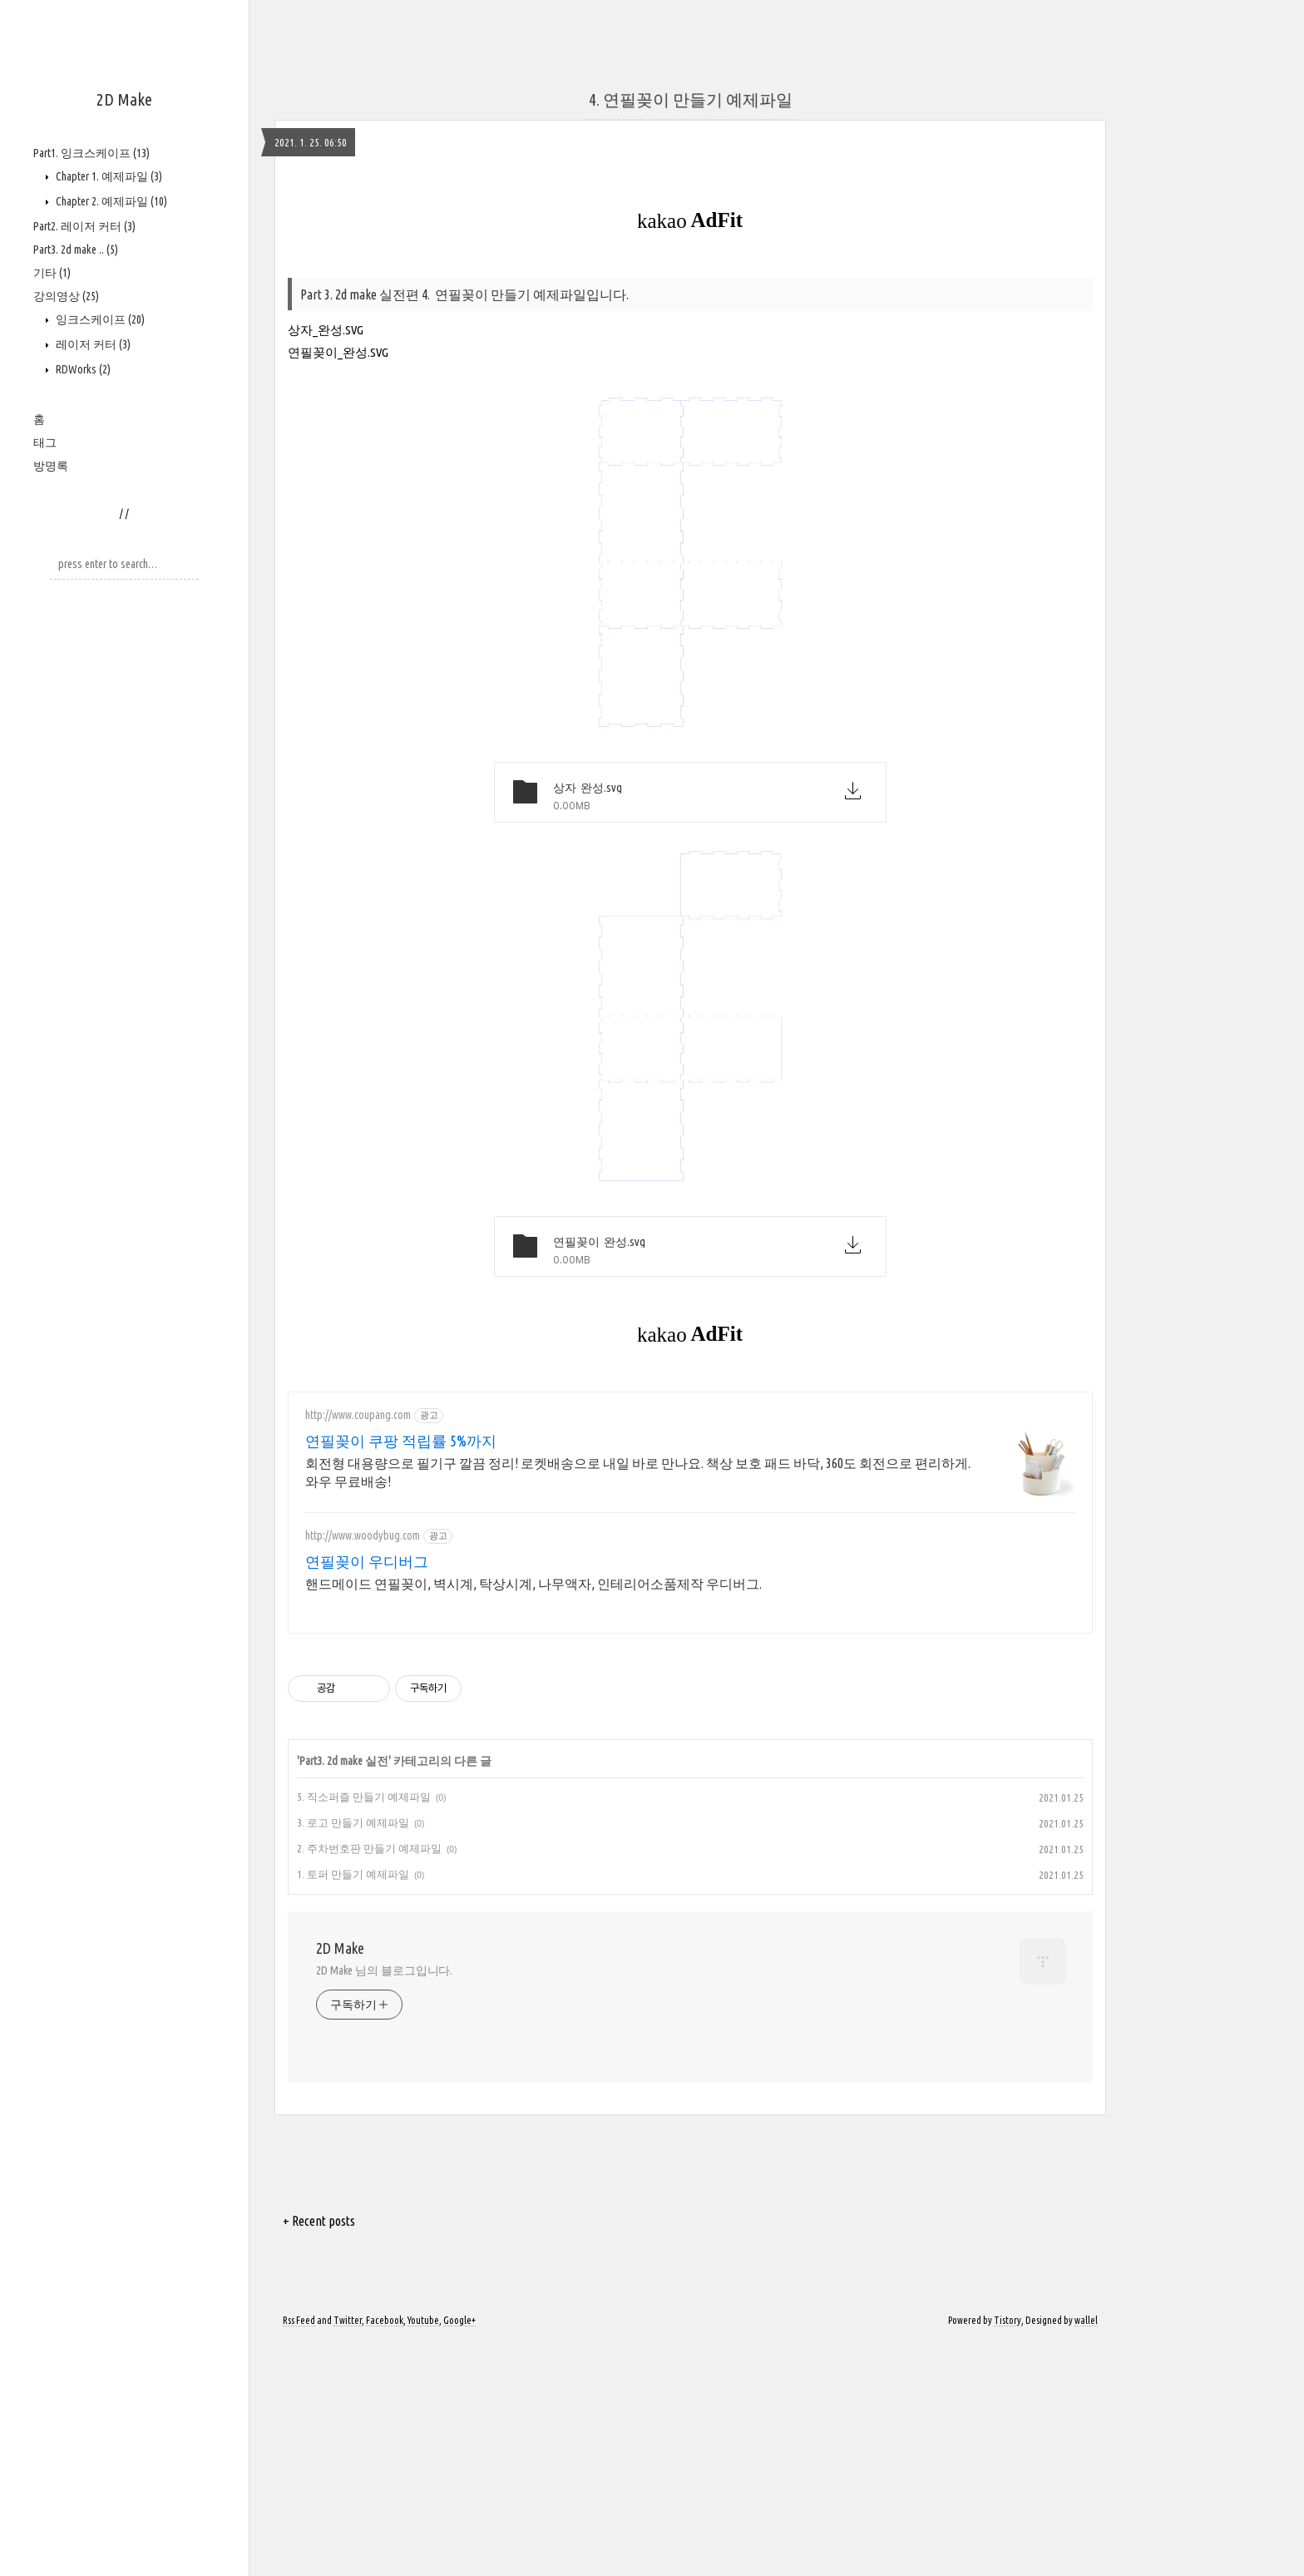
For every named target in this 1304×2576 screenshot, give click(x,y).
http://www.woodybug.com (362, 1768)
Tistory (1007, 2553)
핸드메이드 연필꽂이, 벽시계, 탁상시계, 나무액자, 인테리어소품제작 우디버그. (533, 1816)
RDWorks (82, 369)
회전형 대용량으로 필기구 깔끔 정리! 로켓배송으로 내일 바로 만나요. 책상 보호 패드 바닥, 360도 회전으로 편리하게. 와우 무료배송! (638, 1705)
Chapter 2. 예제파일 (110, 201)
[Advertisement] (499, 116)
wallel (1086, 2553)
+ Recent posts (319, 2453)
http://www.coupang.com (358, 1647)
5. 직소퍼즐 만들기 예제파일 (364, 2029)
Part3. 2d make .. (75, 249)
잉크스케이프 (99, 319)
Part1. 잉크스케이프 (91, 153)
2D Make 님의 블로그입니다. (384, 2203)
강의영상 (66, 296)
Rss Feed (299, 2553)
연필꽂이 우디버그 (366, 1794)
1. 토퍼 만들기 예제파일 (353, 2107)
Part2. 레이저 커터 (84, 226)
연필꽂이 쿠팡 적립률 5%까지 (400, 1673)
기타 (52, 272)
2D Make (124, 99)
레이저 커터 (92, 344)
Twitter (347, 2553)
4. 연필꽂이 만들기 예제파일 (691, 332)
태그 (45, 442)
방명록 (50, 465)
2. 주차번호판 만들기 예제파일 (369, 2081)
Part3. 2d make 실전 (343, 1993)
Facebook (384, 2553)
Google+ (459, 2553)
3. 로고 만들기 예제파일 (353, 2055)
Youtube (423, 2553)
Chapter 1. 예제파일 (107, 176)
